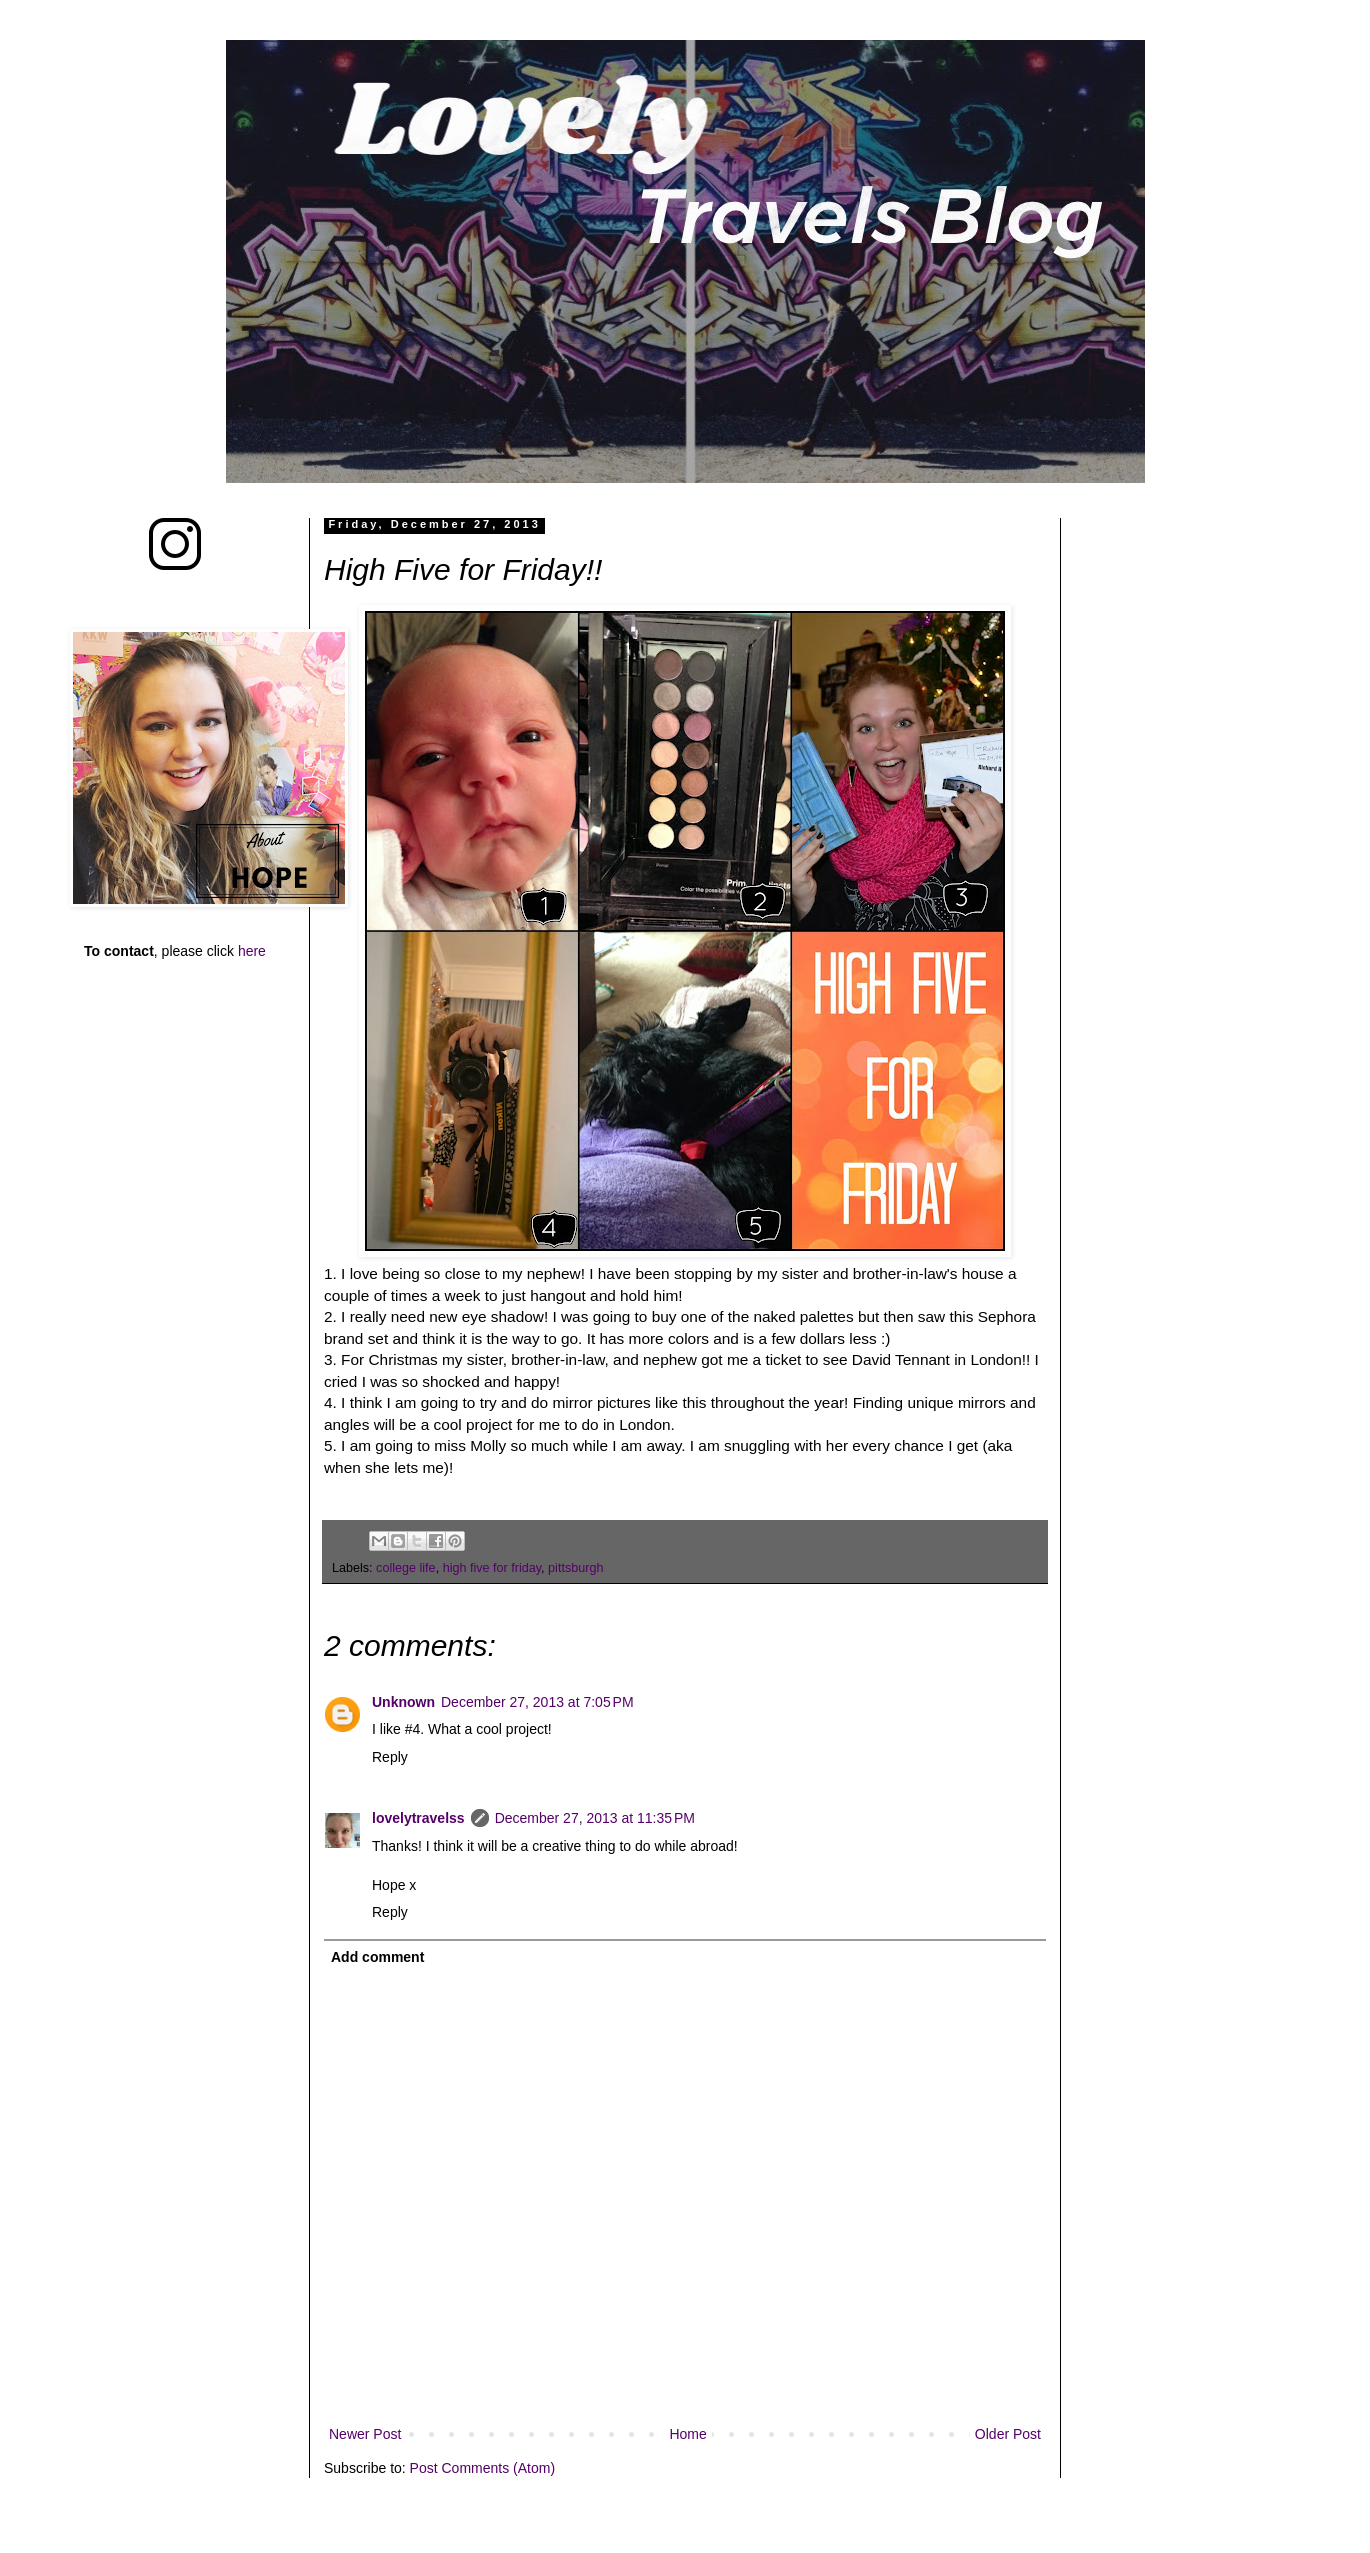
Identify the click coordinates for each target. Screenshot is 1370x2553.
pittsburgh (575, 1568)
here (252, 951)
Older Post (1008, 2434)
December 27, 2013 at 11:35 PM (595, 1818)
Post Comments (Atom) (482, 2468)
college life (406, 1568)
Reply (390, 1757)
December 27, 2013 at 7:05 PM (537, 1702)
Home (687, 2434)
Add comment (377, 1957)
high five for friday (492, 1568)
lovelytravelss (418, 1818)
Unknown (403, 1702)
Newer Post (365, 2434)
